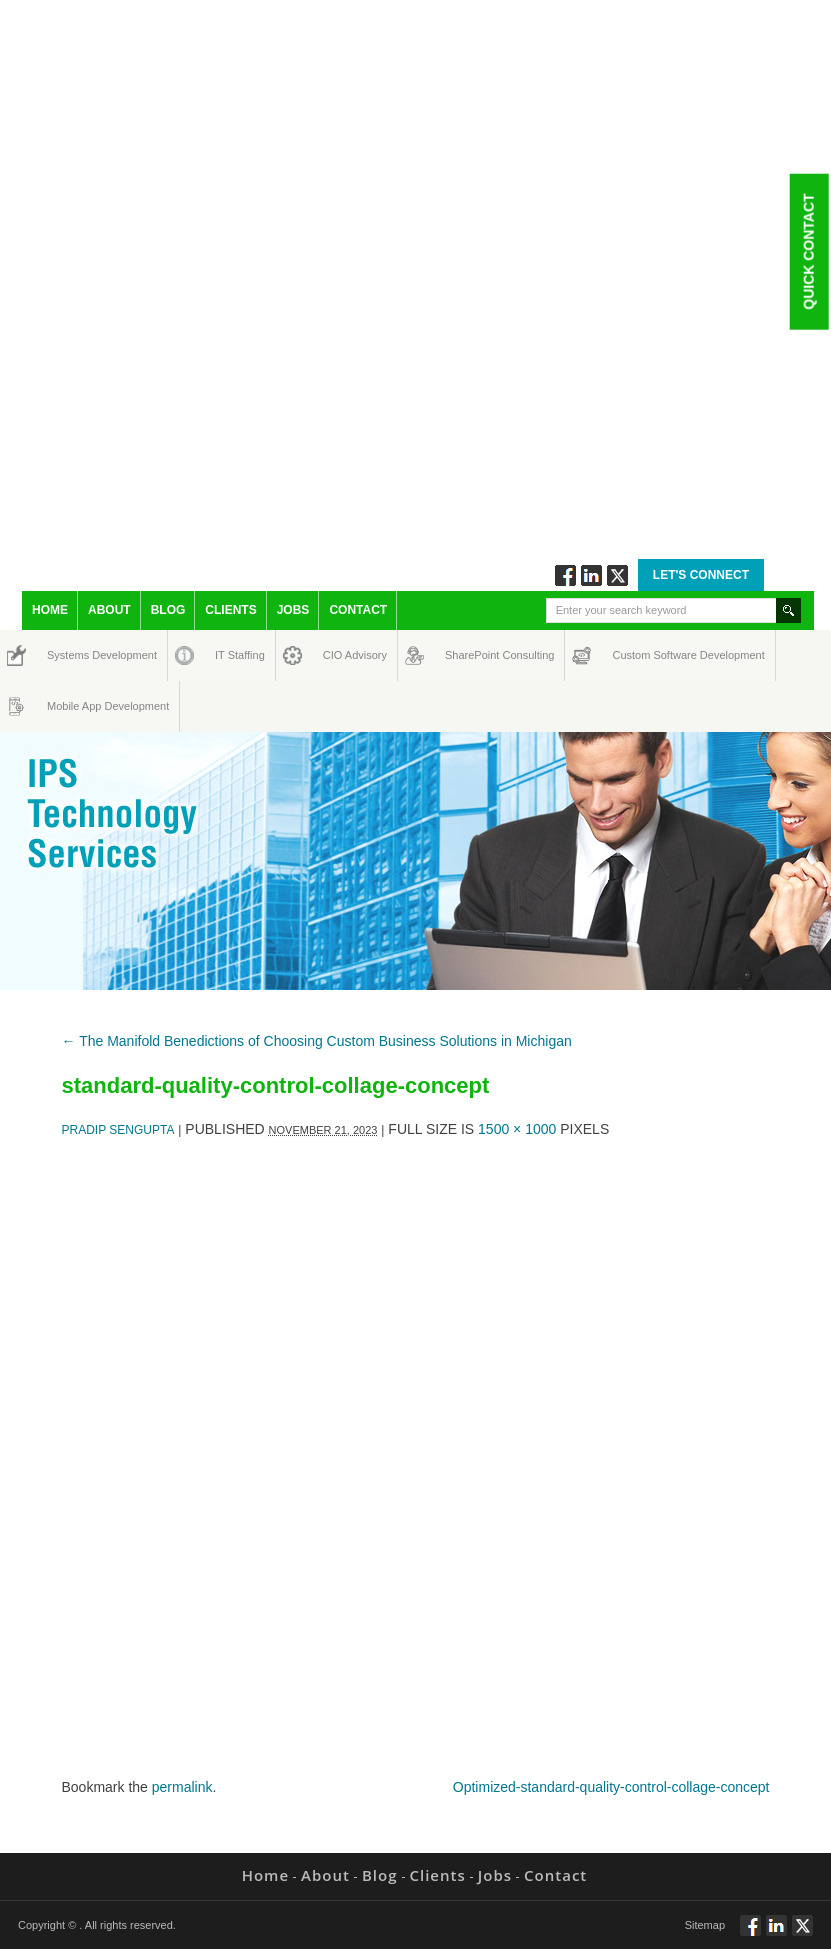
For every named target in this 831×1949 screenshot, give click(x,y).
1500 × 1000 (517, 1129)
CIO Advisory (337, 655)
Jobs (293, 610)
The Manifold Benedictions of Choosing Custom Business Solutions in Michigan (317, 1041)
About (109, 610)
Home (50, 610)
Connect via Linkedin (591, 575)
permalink (182, 1787)
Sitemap (705, 1925)
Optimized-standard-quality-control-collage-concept (611, 1787)
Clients (230, 610)
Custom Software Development (633, 655)
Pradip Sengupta (118, 1130)
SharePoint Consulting (463, 655)
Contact (358, 610)
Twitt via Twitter (617, 575)
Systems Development (65, 655)
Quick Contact (808, 251)
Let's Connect (701, 575)
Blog (168, 610)
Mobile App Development (66, 706)
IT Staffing (228, 655)
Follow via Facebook (565, 575)
